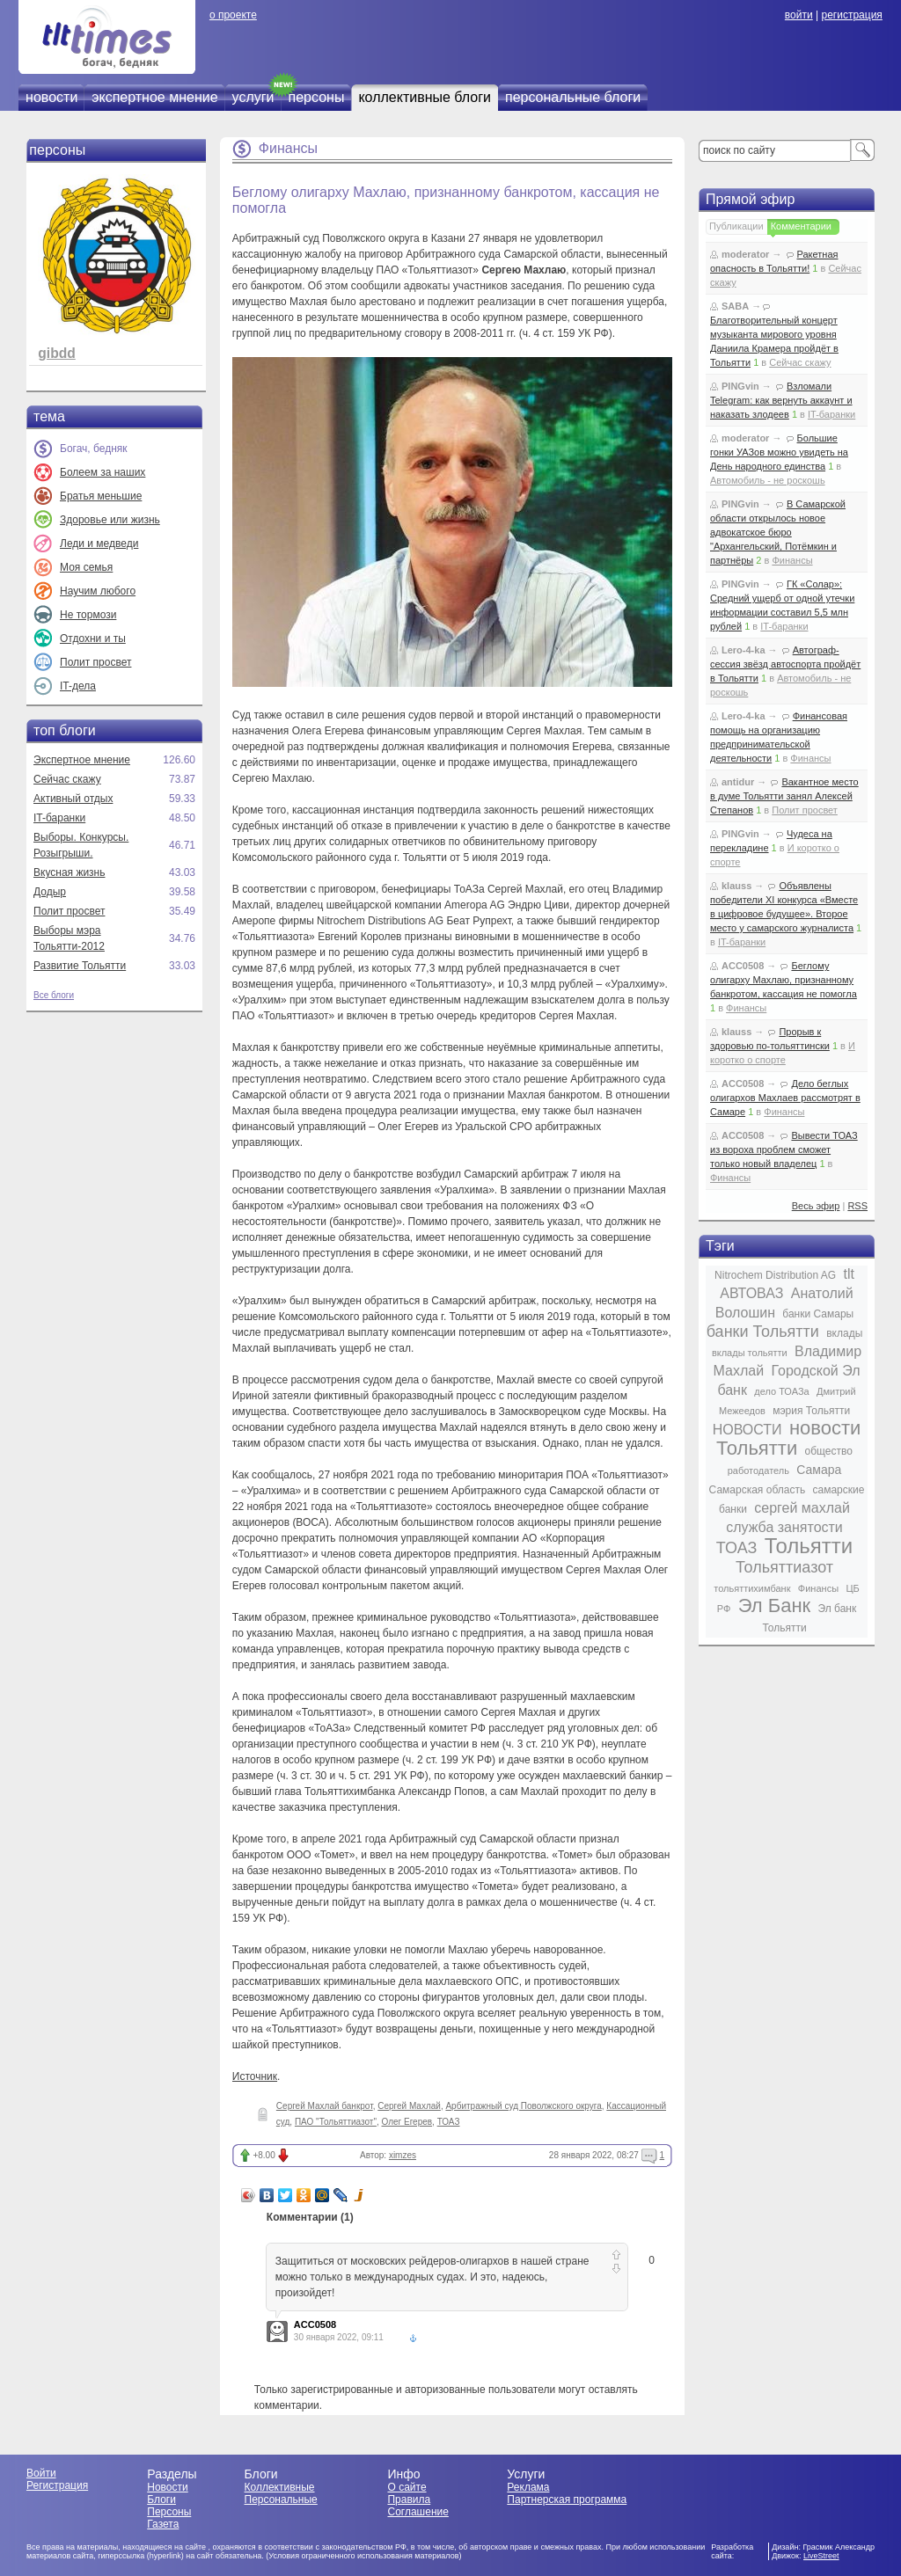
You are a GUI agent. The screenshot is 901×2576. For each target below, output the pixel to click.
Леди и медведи (99, 543)
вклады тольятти (749, 1352)
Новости (167, 2487)
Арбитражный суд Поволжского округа (523, 2106)
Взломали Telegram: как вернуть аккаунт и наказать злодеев (781, 400)
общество (829, 1451)
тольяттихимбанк (752, 1588)
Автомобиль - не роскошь (767, 480)
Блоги (161, 2499)
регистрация (851, 15)
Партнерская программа (566, 2499)
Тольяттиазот (784, 1567)
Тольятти (809, 1546)
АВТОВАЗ (751, 1293)
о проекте (233, 15)
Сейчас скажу (67, 779)
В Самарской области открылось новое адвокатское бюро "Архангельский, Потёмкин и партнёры (778, 532)
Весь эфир (816, 1205)
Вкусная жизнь (69, 872)
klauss (736, 885)
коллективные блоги (424, 97)
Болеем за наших (102, 472)
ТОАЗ (448, 2122)
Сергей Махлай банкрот (324, 2106)
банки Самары (817, 1314)
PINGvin (740, 386)
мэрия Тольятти (811, 1411)
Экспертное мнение (81, 760)
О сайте (406, 2487)
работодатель (758, 1470)
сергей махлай (802, 1507)
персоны (317, 97)
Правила (408, 2499)
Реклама (528, 2487)
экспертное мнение (154, 97)
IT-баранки (59, 818)
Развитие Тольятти (79, 966)
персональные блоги (573, 97)
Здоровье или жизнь (110, 520)
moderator (745, 254)
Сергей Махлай (409, 2106)
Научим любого (98, 591)
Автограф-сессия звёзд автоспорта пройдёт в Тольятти (785, 664)
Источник (254, 2076)
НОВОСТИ (747, 1429)
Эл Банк (774, 1605)
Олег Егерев (407, 2122)
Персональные (281, 2499)
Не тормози (88, 615)
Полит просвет (95, 662)
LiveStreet (821, 2555)
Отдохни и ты (93, 638)
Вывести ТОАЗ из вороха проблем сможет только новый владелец (784, 1149)
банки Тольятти (763, 1331)
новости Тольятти (788, 1438)
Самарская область (757, 1490)
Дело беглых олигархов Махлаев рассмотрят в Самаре (785, 1097)
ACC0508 (315, 2324)
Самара (818, 1470)
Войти (41, 2473)
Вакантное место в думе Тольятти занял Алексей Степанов (784, 796)
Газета (163, 2524)
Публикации (736, 226)
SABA (735, 306)
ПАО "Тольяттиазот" (336, 2122)
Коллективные (280, 2487)
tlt (848, 1273)
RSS (857, 1205)
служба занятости (784, 1527)
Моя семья (86, 567)
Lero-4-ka (743, 650)
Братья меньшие (101, 496)
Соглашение (417, 2512)
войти (799, 15)
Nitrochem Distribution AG (775, 1275)
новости (51, 97)
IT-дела (78, 686)
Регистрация (57, 2485)
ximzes (402, 2155)
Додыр (49, 892)
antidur (738, 782)
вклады (844, 1333)
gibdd (56, 353)
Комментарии (801, 226)
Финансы (288, 148)
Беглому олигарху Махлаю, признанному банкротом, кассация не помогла (783, 979)
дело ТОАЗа (781, 1391)
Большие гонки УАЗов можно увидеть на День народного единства (779, 452)
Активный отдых (73, 798)
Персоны (169, 2512)
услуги (253, 97)
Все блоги (53, 995)
